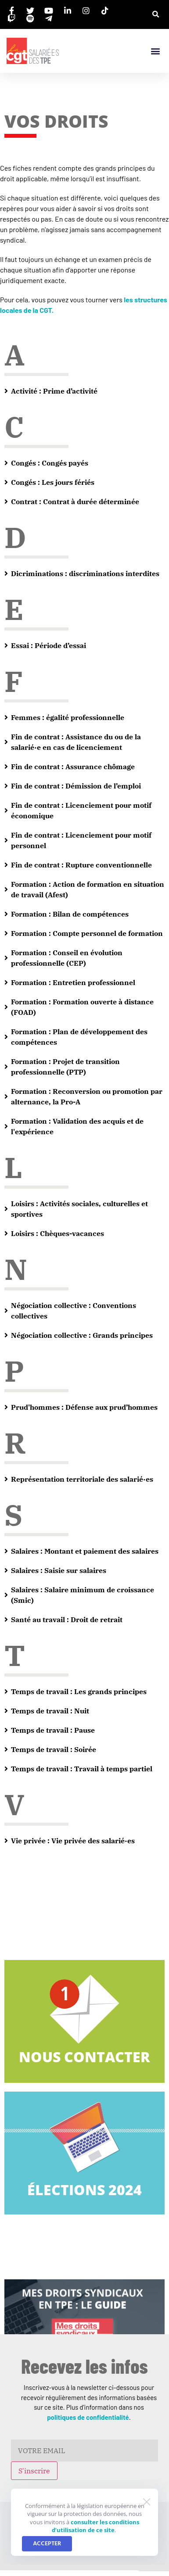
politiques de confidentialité (88, 2417)
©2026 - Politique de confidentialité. (85, 2551)
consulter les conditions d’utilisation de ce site (95, 1323)
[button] (155, 14)
